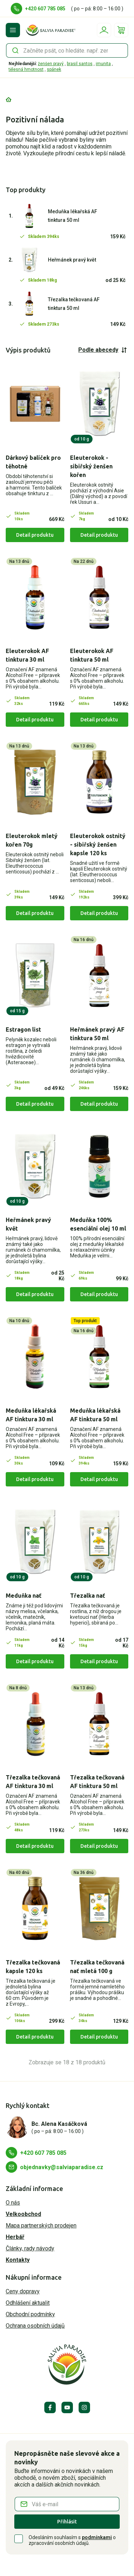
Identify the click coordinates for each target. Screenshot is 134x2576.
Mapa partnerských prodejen (41, 2225)
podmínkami (97, 2537)
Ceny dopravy (23, 2291)
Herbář (15, 2237)
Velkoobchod (23, 2214)
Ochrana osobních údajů (35, 2325)
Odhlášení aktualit (28, 2302)
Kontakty (18, 2259)
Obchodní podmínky (30, 2314)
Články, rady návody (30, 2248)
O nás (13, 2202)
